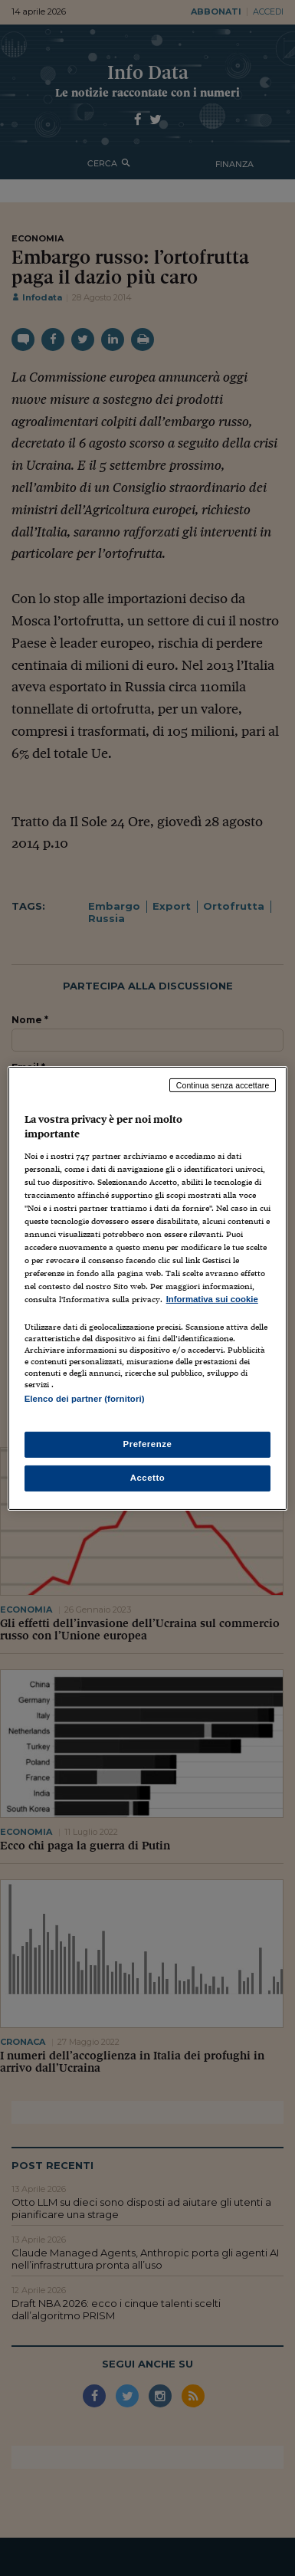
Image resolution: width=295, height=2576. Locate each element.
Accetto (148, 1477)
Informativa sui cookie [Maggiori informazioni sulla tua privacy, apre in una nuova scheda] (212, 1299)
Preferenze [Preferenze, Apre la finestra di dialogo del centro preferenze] (147, 1444)
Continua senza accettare (223, 1084)
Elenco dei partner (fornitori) (85, 1398)
